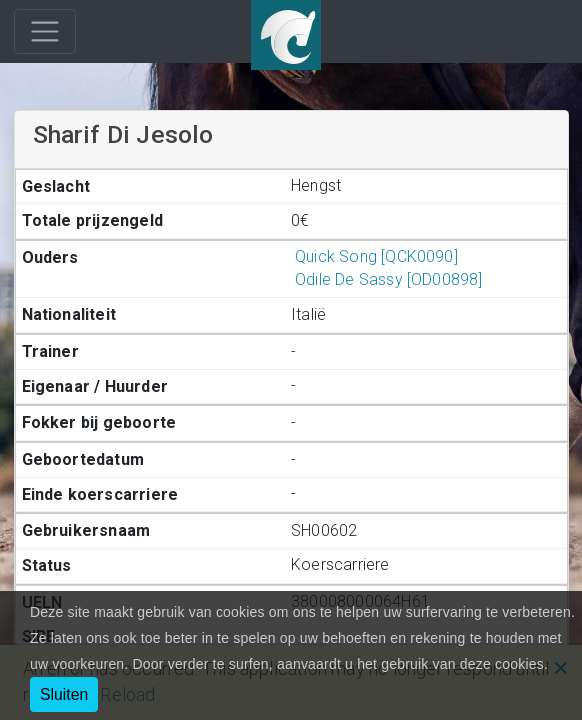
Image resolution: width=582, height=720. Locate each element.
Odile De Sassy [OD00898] (387, 279)
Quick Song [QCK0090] (374, 256)
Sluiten (64, 694)
